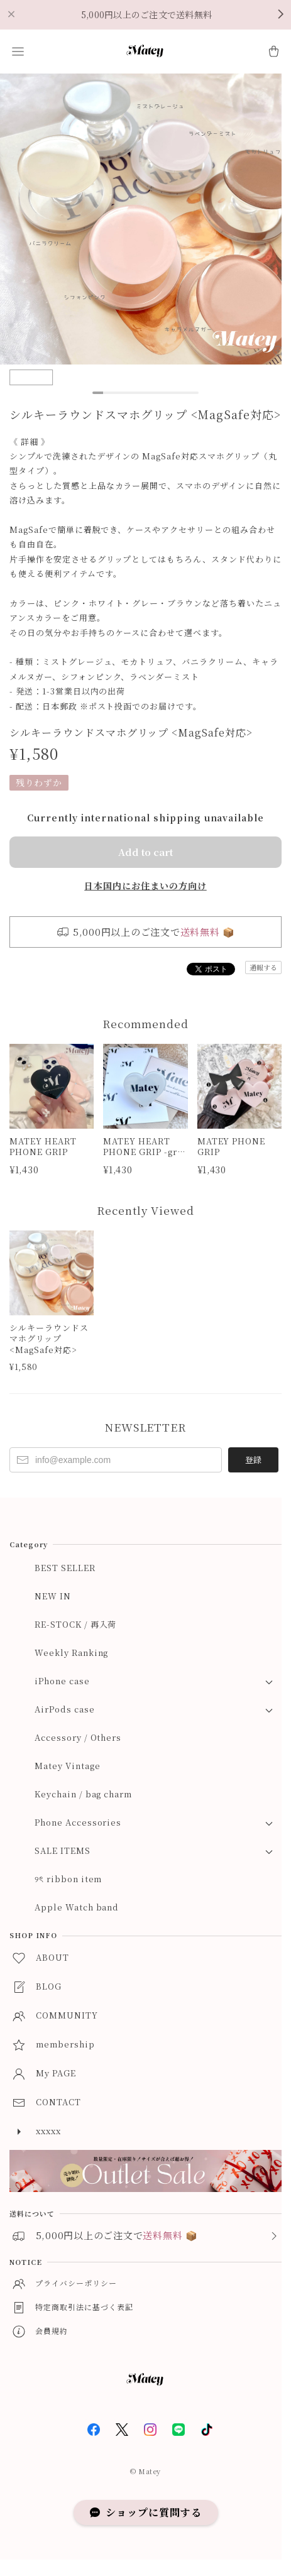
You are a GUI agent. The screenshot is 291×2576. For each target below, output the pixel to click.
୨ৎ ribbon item (68, 1879)
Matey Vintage (67, 1766)
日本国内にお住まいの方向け (145, 885)
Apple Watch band (77, 1907)
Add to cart (145, 851)
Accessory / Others (78, 1737)
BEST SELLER (65, 1568)
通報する (263, 967)
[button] (17, 51)
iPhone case (62, 1681)
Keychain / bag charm (83, 1794)
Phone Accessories (78, 1822)
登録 (253, 1460)
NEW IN (53, 1596)
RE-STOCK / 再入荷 (75, 1624)
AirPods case (65, 1709)
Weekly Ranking (71, 1652)
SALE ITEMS (63, 1850)
